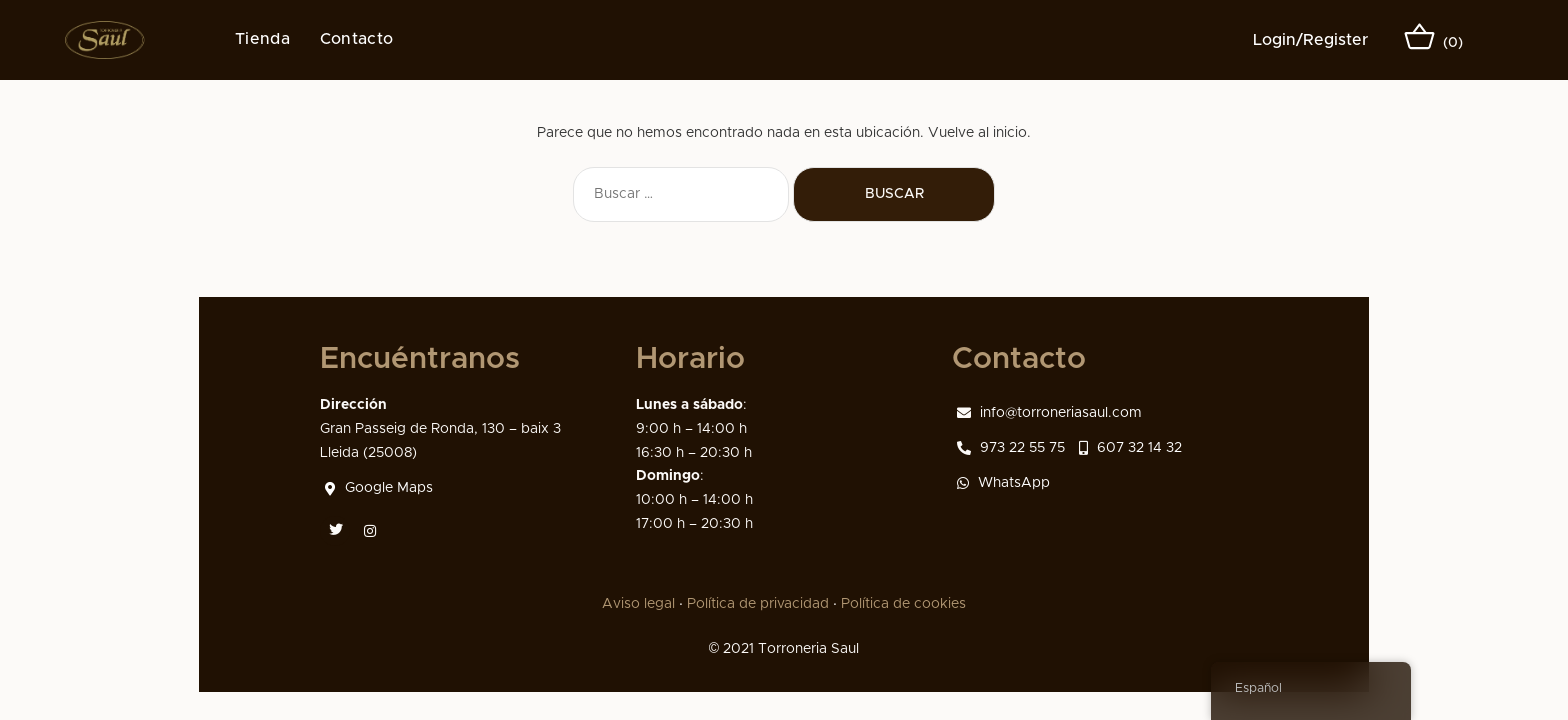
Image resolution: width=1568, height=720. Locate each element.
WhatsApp (1003, 483)
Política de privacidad (758, 604)
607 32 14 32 (1130, 448)
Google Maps (379, 488)
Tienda (262, 39)
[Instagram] (369, 531)
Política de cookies (903, 604)
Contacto (356, 39)
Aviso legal (638, 604)
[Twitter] (335, 531)
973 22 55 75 (1011, 448)
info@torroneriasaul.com (1049, 413)
